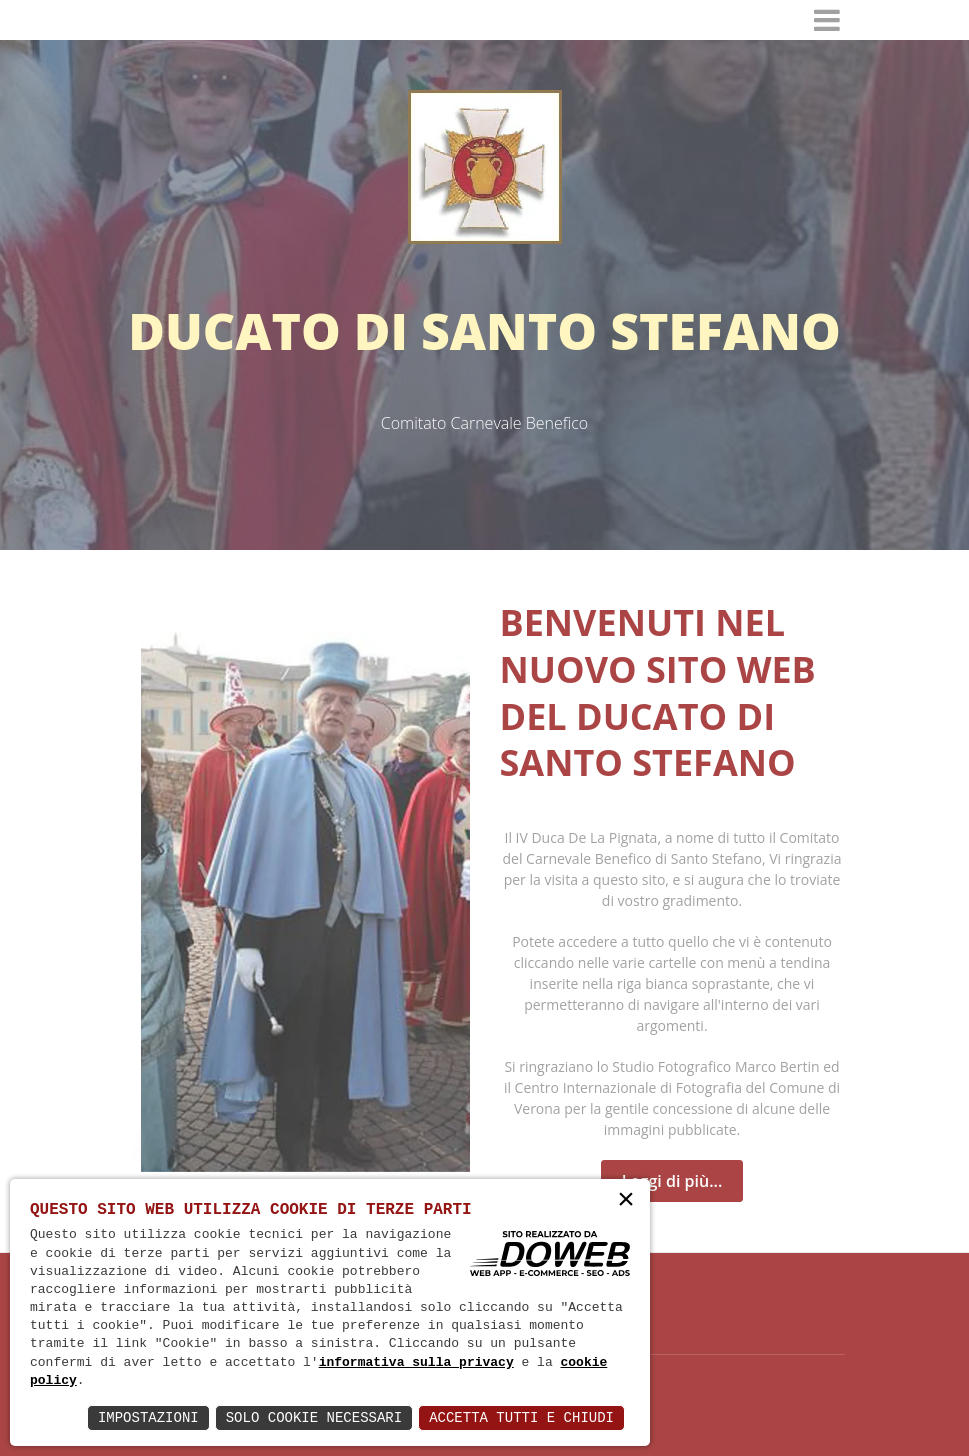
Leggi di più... (672, 1181)
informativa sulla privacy (416, 1363)
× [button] (626, 1201)
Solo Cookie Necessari (314, 1417)
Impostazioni (148, 1417)
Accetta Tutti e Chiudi (521, 1417)
